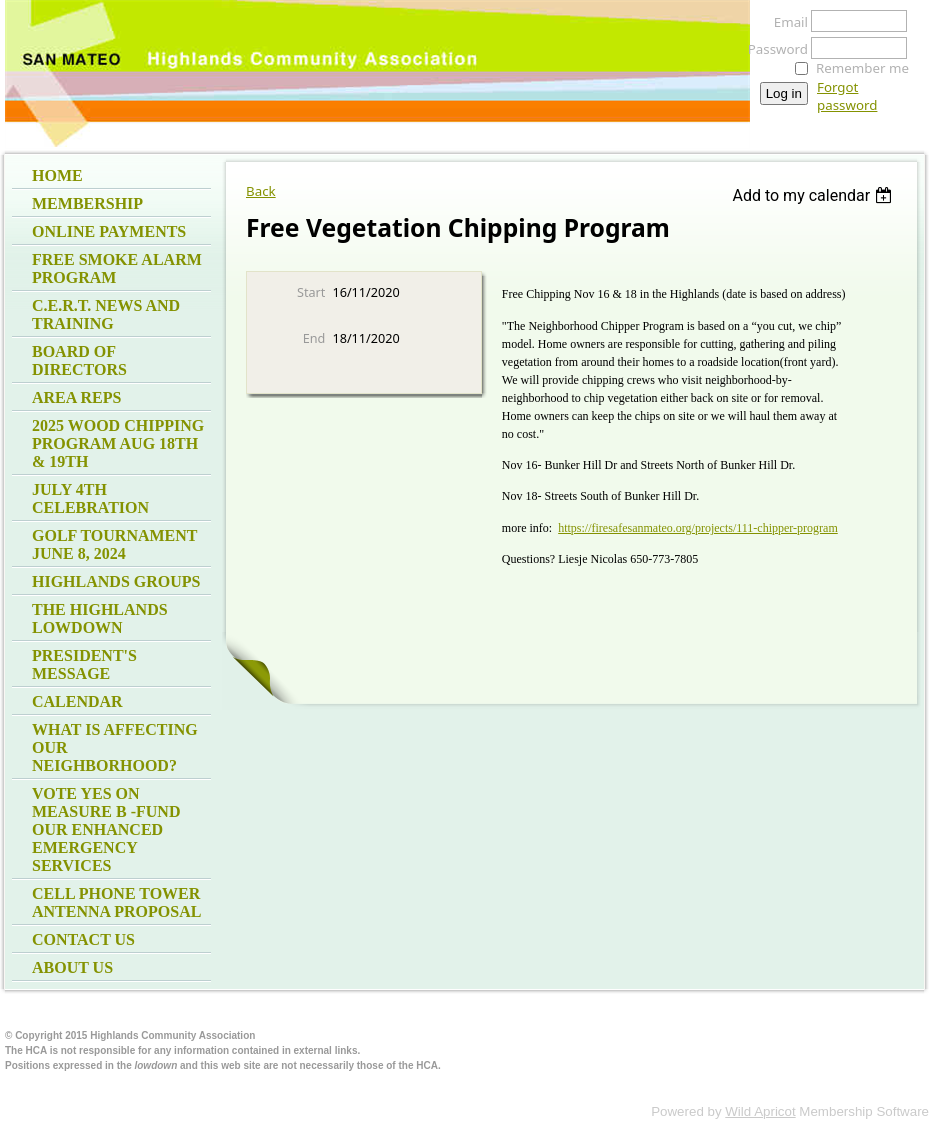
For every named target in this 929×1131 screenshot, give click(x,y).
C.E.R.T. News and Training (106, 314)
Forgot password (847, 96)
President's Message (84, 664)
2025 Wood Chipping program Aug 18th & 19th (118, 443)
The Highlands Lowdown (100, 618)
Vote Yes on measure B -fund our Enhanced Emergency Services (106, 829)
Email (785, 22)
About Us (72, 967)
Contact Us (83, 939)
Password (772, 49)
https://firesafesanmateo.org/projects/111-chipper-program (698, 528)
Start (311, 292)
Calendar (77, 701)
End (314, 338)
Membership (87, 203)
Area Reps (76, 397)
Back (261, 191)
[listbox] (814, 195)
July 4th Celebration (90, 498)
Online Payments (109, 231)
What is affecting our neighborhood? (115, 747)
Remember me (862, 68)
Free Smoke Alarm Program (117, 268)
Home (57, 175)
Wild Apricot (760, 1111)
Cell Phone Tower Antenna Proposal (116, 902)
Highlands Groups (116, 581)
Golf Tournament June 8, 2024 (114, 544)
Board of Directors (79, 360)
